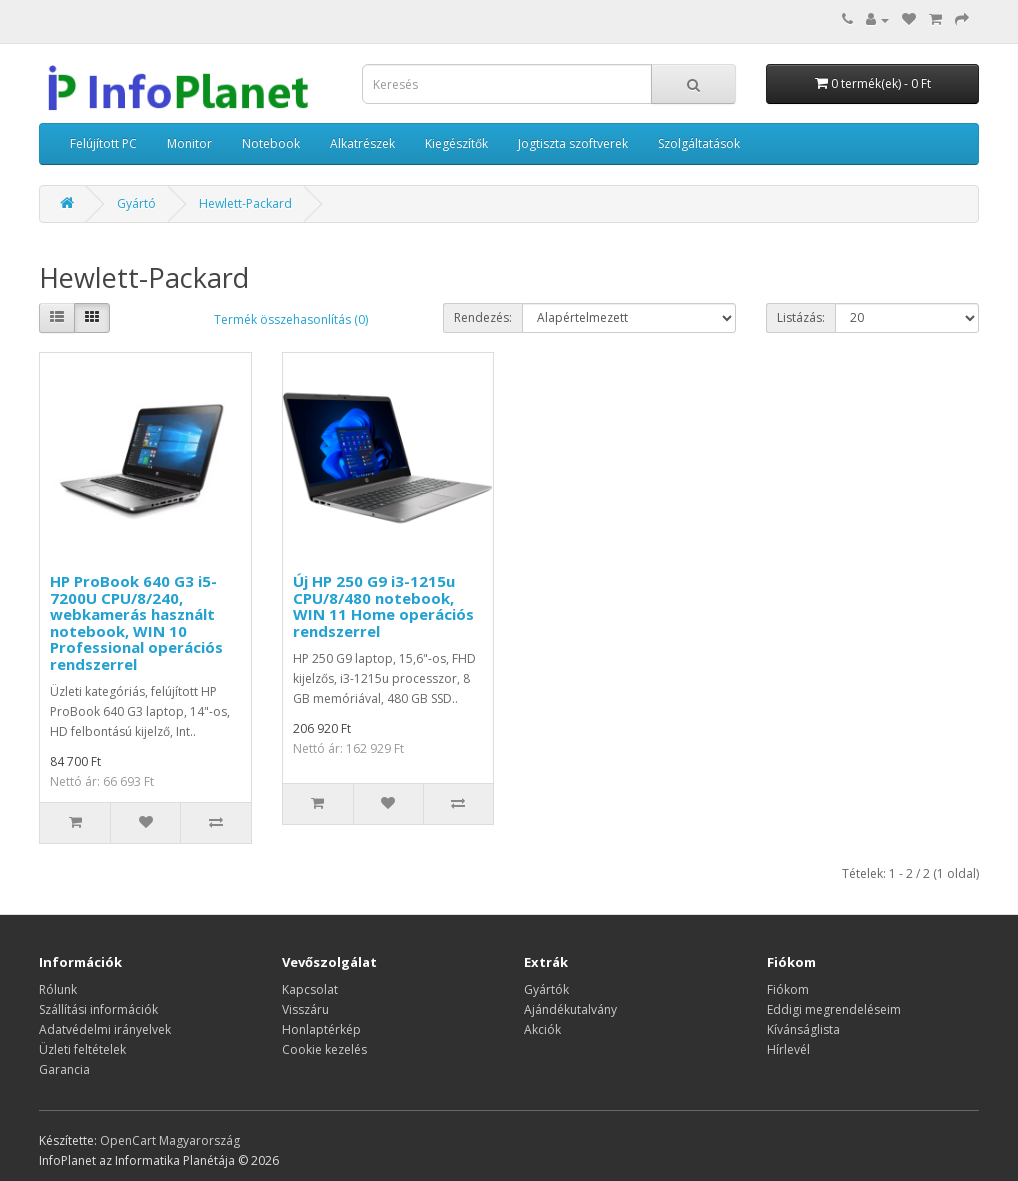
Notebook (271, 143)
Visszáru (305, 1009)
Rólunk (58, 989)
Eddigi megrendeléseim (834, 1009)
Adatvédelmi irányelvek (105, 1029)
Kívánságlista (803, 1029)
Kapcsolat (310, 989)
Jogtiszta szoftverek (573, 143)
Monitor (189, 143)
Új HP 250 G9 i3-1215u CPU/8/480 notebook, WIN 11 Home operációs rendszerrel (383, 606)
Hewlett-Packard (245, 203)
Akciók (542, 1029)
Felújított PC (103, 143)
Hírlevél (788, 1049)
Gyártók (546, 989)
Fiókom (788, 989)
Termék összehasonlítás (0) (291, 319)
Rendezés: (483, 317)
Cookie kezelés (324, 1049)
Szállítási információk (98, 1009)
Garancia (64, 1069)
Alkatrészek (362, 143)
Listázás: (801, 317)
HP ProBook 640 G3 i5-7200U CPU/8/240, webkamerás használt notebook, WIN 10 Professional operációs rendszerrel (136, 622)
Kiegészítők (456, 143)
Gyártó (136, 203)
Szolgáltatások (699, 143)
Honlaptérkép (321, 1029)
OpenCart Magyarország (170, 1140)
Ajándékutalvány (570, 1009)
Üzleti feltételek (82, 1049)
